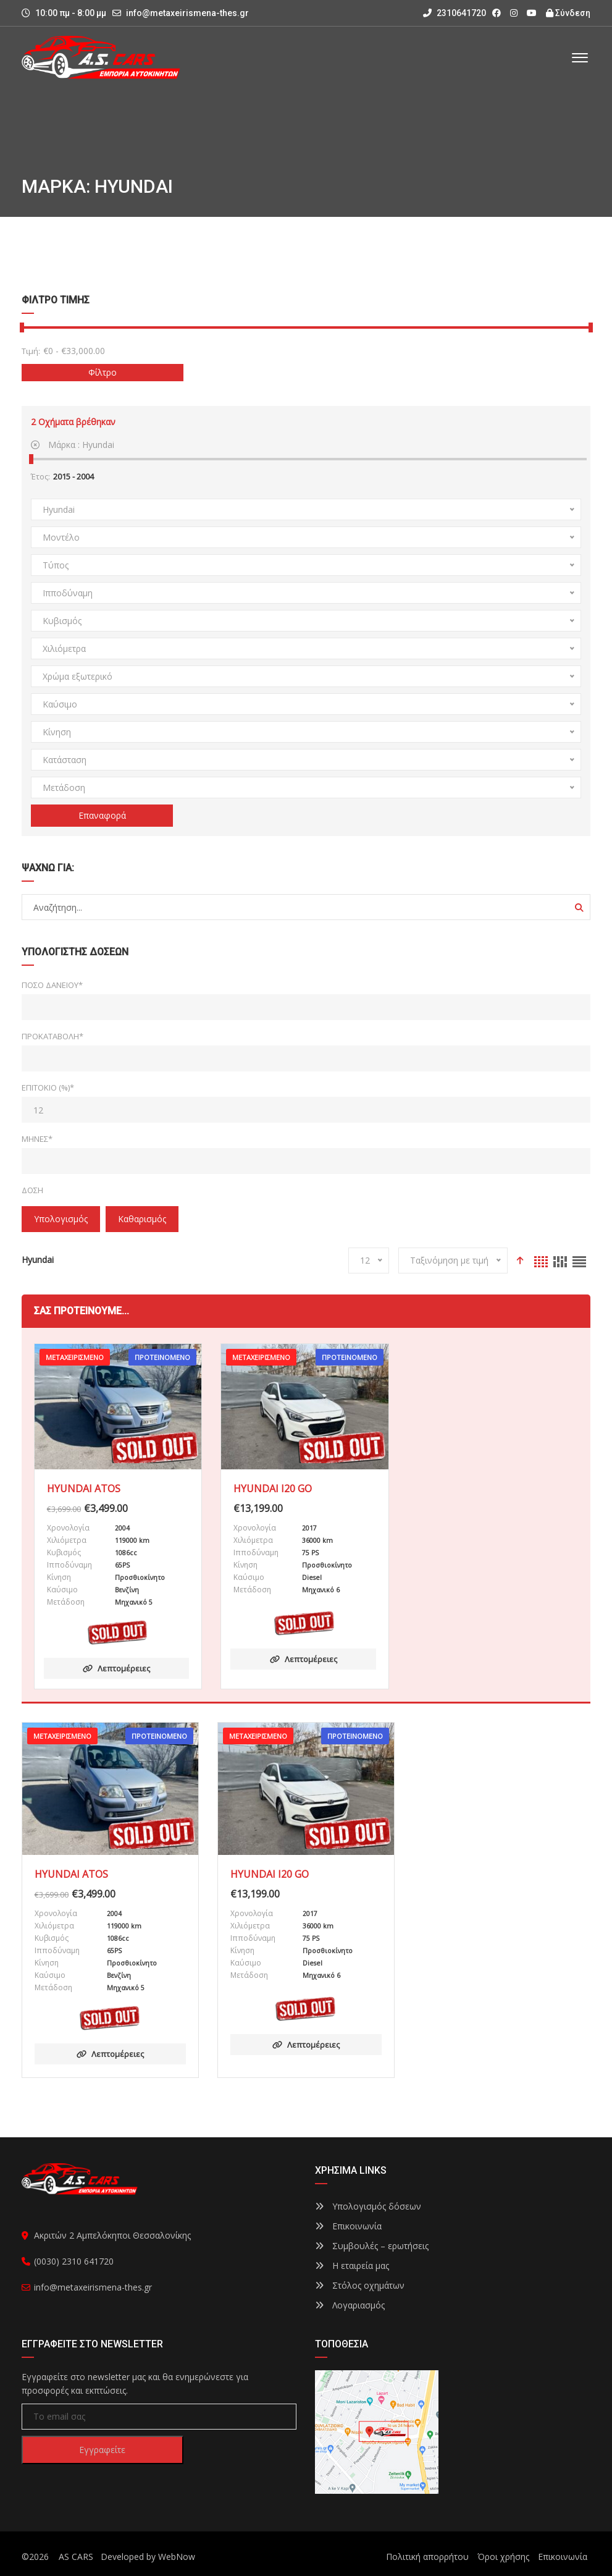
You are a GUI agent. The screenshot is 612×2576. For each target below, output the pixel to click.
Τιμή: (31, 351)
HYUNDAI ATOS (83, 1488)
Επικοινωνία (348, 2226)
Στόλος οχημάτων (360, 2285)
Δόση (32, 1190)
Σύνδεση (568, 13)
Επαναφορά (101, 815)
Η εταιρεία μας (352, 2265)
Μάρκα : (72, 444)
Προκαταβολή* (52, 1036)
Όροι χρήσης (503, 2556)
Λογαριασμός (350, 2305)
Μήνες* (37, 1138)
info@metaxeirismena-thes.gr (187, 13)
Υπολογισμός (61, 1219)
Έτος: (40, 476)
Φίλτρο (102, 372)
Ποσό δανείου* (52, 984)
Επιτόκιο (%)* (48, 1087)
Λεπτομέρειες (116, 1668)
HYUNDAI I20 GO (272, 1488)
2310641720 (454, 13)
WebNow (176, 2556)
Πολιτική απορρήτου (427, 2556)
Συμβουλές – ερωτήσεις (372, 2246)
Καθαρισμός (142, 1219)
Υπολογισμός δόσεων (368, 2206)
